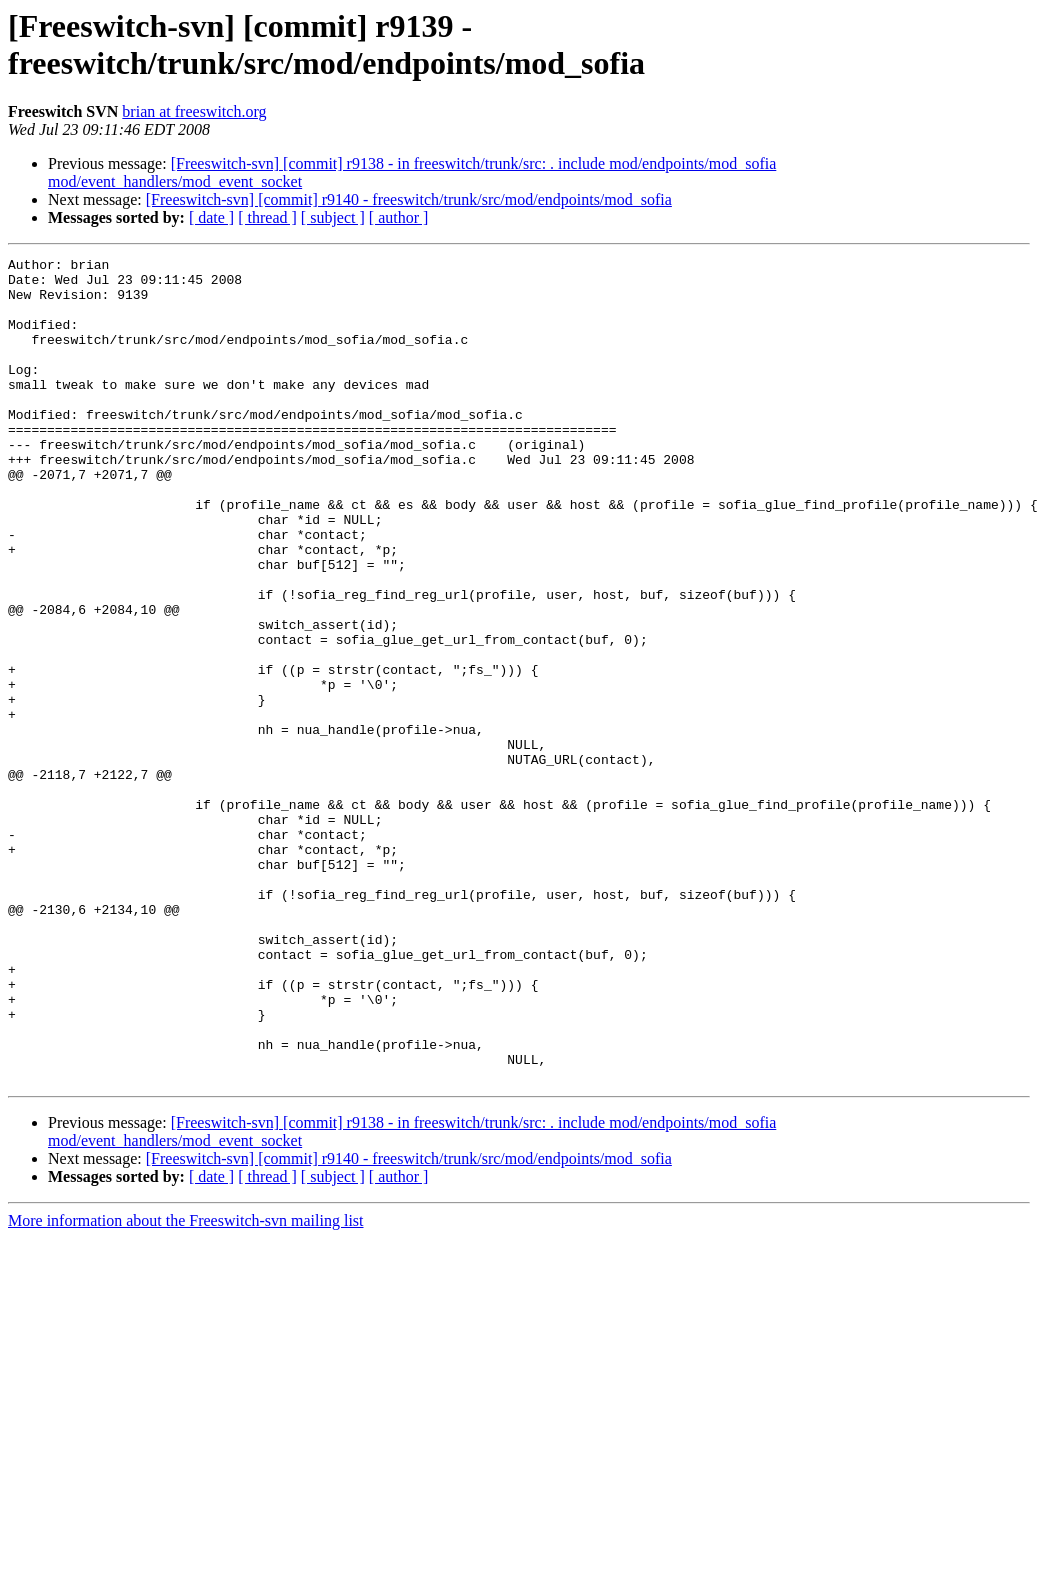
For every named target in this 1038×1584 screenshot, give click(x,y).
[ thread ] (267, 217)
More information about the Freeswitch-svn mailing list (186, 1385)
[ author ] (399, 217)
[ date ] (211, 217)
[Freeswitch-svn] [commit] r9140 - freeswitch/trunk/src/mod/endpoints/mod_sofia (409, 199)
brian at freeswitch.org (194, 111)
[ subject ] (333, 217)
